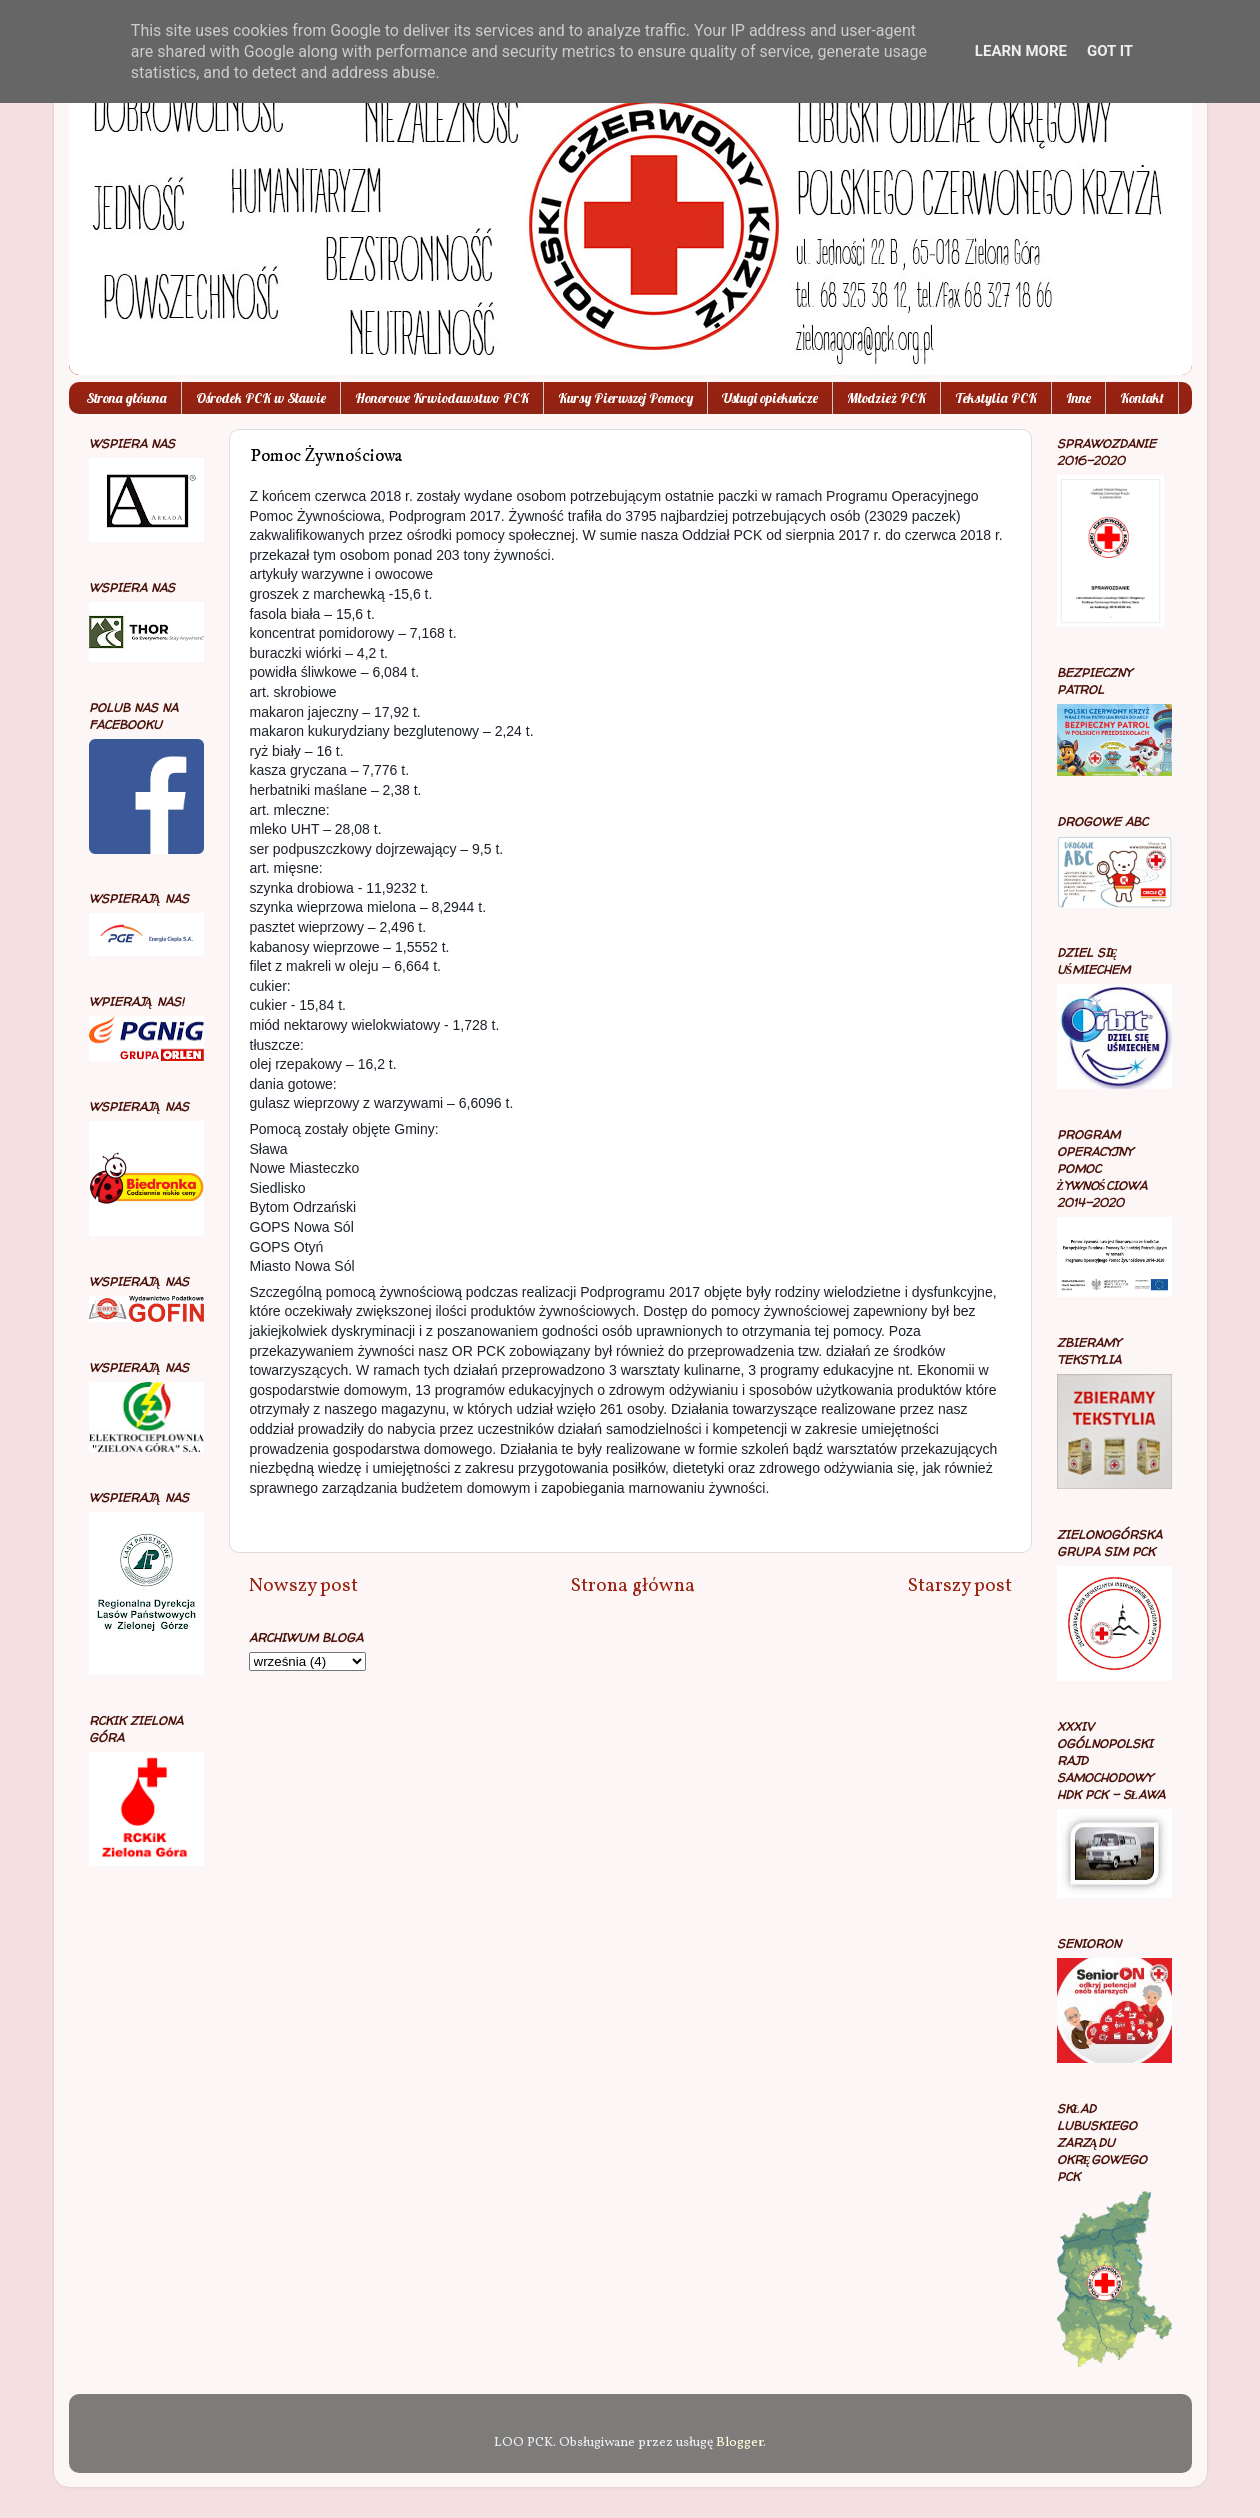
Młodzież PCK (886, 398)
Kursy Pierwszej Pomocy (625, 398)
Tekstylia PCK (996, 398)
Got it (1110, 51)
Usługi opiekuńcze (770, 398)
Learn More (1021, 51)
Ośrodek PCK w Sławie (261, 398)
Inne (1078, 398)
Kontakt (1142, 398)
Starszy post (960, 1586)
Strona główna (126, 398)
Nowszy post (303, 1586)
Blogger (739, 2442)
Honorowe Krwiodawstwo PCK (442, 398)
